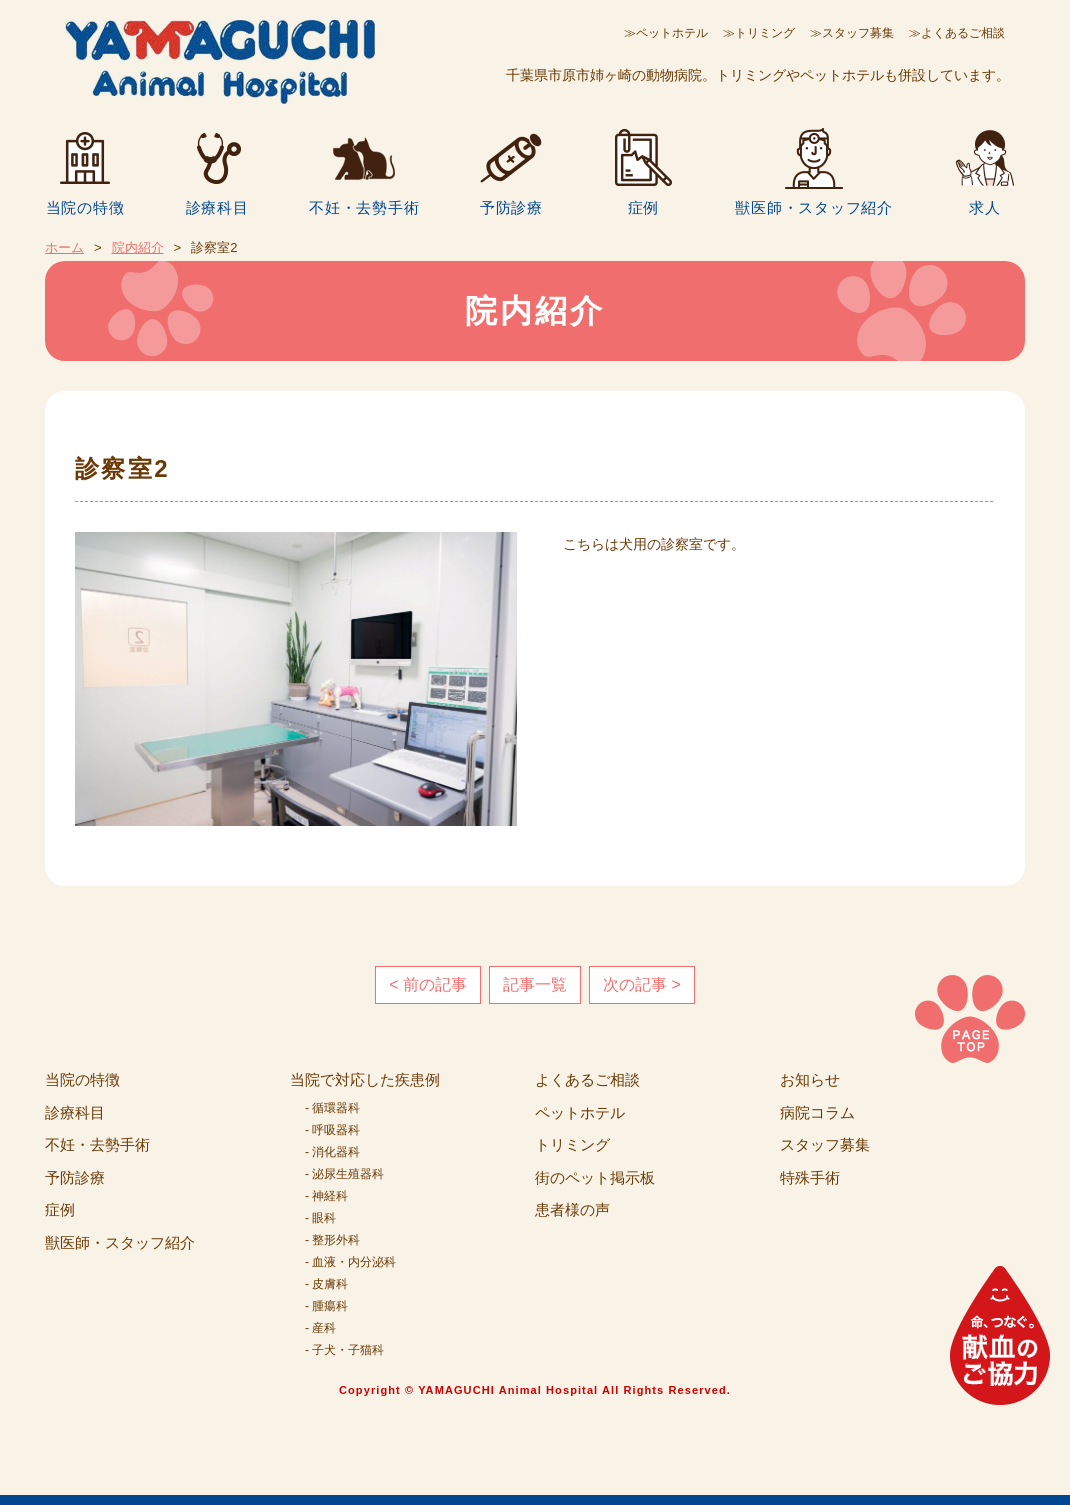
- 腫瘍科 (326, 1306)
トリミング (572, 1144)
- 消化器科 (332, 1152)
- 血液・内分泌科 (350, 1262)
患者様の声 (572, 1209)
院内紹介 (138, 247)
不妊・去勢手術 (364, 207)
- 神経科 (326, 1196)
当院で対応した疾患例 (365, 1079)
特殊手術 (810, 1177)
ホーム (64, 247)
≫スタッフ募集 (852, 33)
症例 (644, 207)
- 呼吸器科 (332, 1130)
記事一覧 (535, 984)
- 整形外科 (332, 1240)
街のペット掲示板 (595, 1177)
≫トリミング (759, 33)
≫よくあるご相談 (957, 33)
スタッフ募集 (825, 1144)
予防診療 (511, 207)
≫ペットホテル (666, 33)
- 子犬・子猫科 (344, 1350)
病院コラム (817, 1112)
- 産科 (320, 1328)
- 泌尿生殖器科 (344, 1174)
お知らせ (810, 1079)
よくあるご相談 (587, 1079)
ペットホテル (580, 1112)
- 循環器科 (332, 1108)
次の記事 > (642, 984)
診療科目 (217, 207)
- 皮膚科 (326, 1284)
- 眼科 (320, 1218)
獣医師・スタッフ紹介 (814, 207)
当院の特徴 (85, 207)
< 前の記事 (428, 984)
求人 (985, 207)
